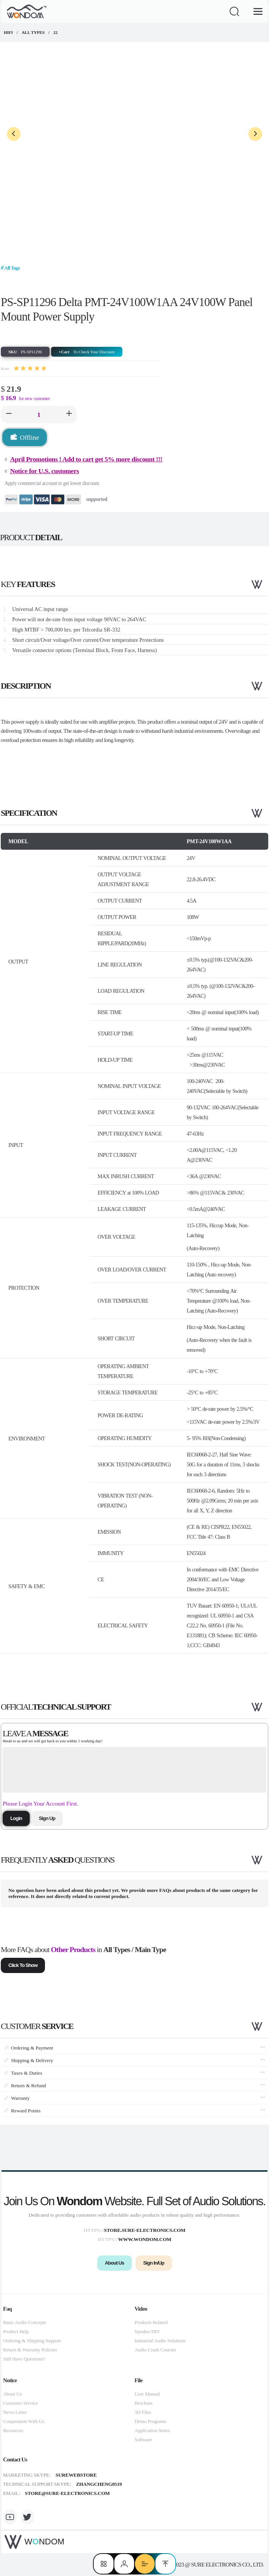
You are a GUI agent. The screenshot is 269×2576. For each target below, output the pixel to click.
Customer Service (20, 2403)
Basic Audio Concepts (24, 2322)
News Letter (15, 2412)
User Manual (147, 2394)
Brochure (143, 2403)
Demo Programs (150, 2421)
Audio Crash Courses (155, 2350)
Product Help (16, 2331)
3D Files (142, 2412)
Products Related (151, 2322)
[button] (8, 414)
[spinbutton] (39, 414)
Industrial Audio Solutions (160, 2340)
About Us (12, 2394)
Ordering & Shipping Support (32, 2340)
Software (143, 2439)
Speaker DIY (147, 2331)
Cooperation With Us (23, 2421)
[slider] (30, 368)
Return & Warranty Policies (30, 2350)
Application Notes (152, 2430)
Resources (13, 2430)
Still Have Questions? (24, 2359)
